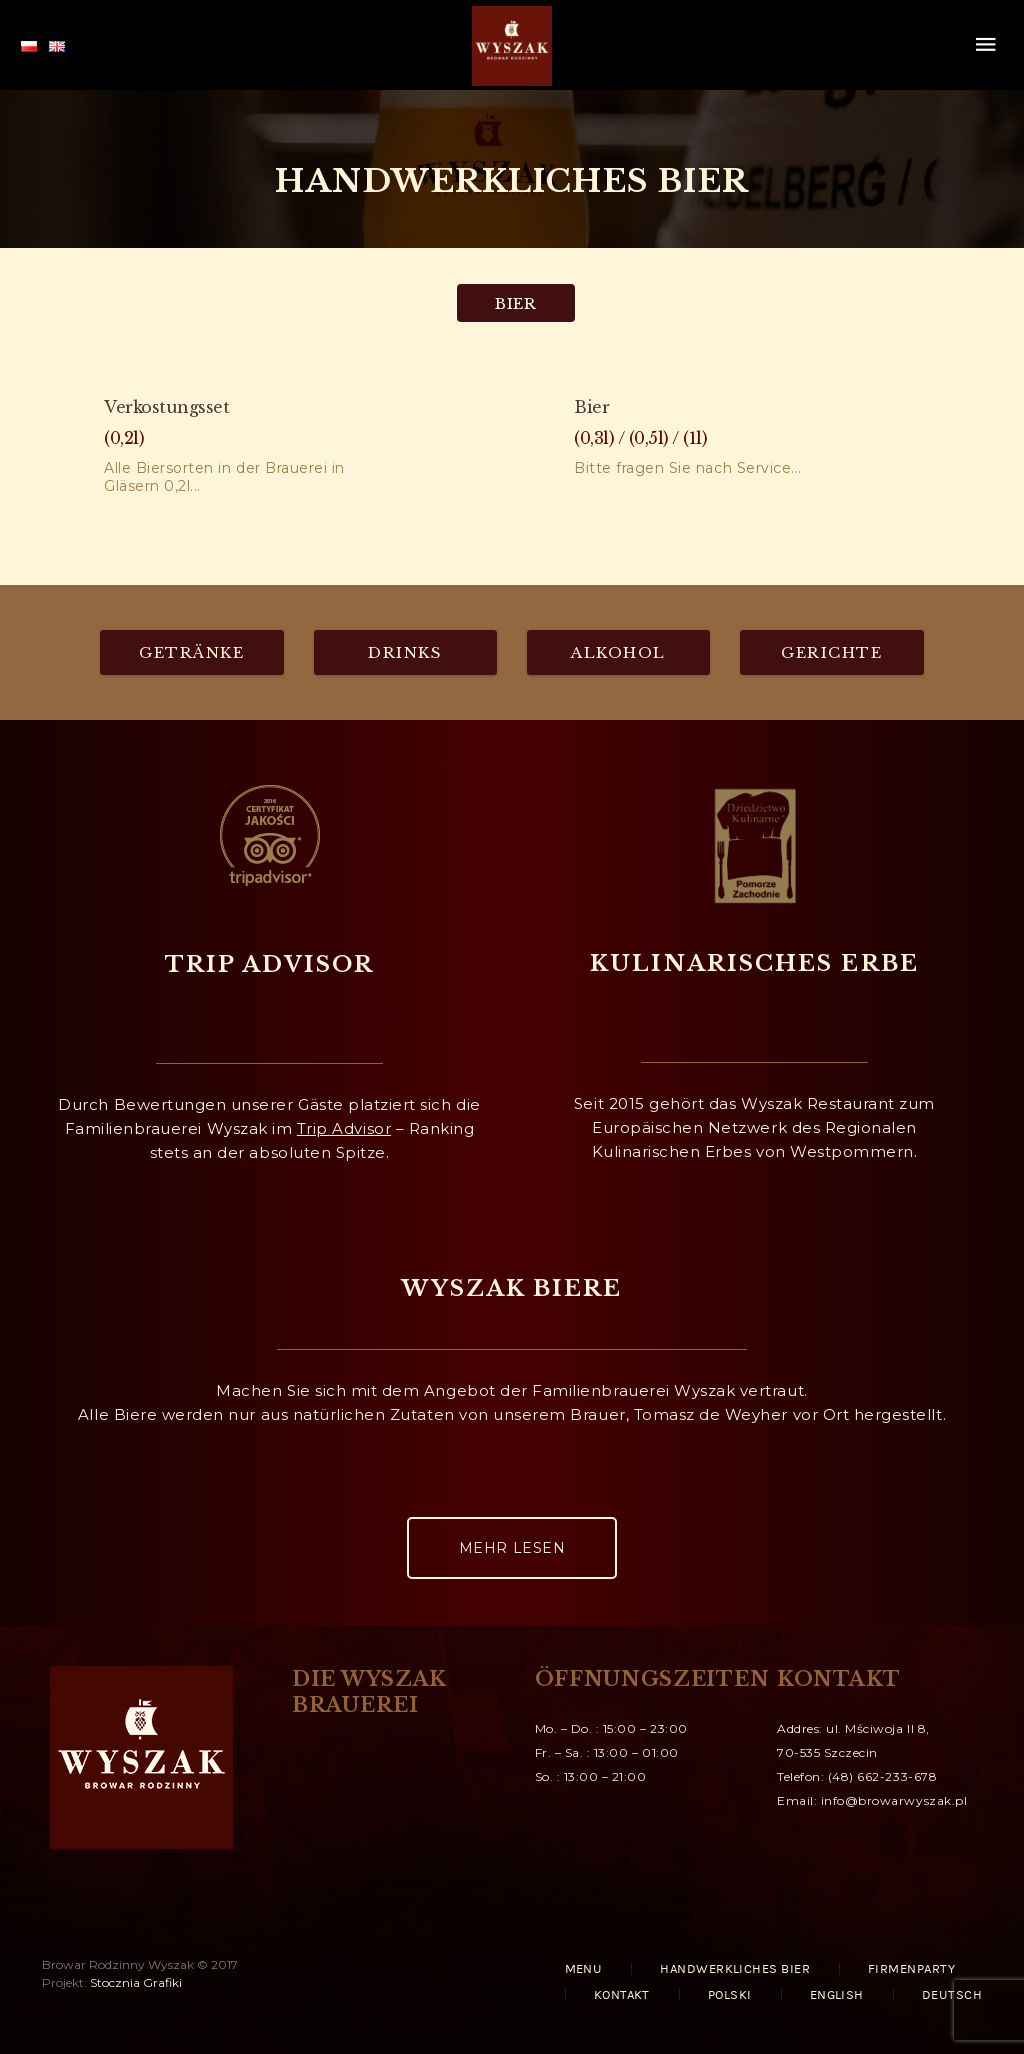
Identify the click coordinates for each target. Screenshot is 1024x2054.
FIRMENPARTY (911, 1969)
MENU (584, 1969)
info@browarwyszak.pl (894, 1800)
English (837, 1995)
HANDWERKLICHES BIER (735, 1969)
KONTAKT (622, 1995)
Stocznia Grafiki (136, 1982)
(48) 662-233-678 (882, 1776)
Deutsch (952, 1995)
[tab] (515, 303)
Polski (730, 1995)
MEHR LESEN (512, 1548)
